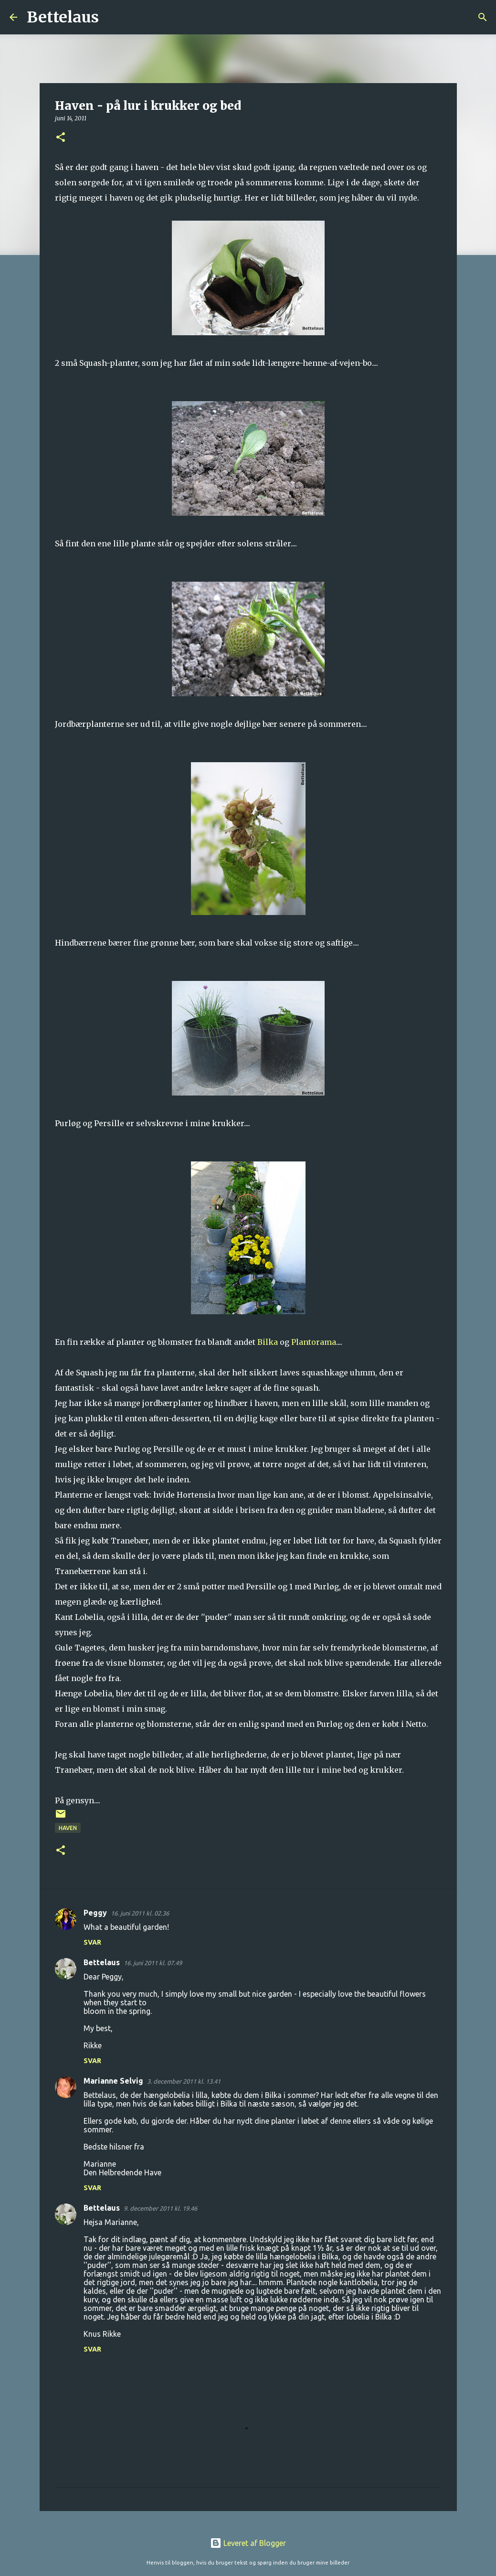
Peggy (95, 1912)
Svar (92, 1942)
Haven (68, 1828)
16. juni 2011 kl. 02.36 (140, 1913)
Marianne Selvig (113, 2080)
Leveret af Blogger (248, 2543)
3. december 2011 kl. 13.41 (184, 2081)
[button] (60, 137)
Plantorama (313, 1342)
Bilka (267, 1342)
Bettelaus (63, 17)
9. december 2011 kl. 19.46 (160, 2208)
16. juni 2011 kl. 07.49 (153, 1962)
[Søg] (112, 17)
